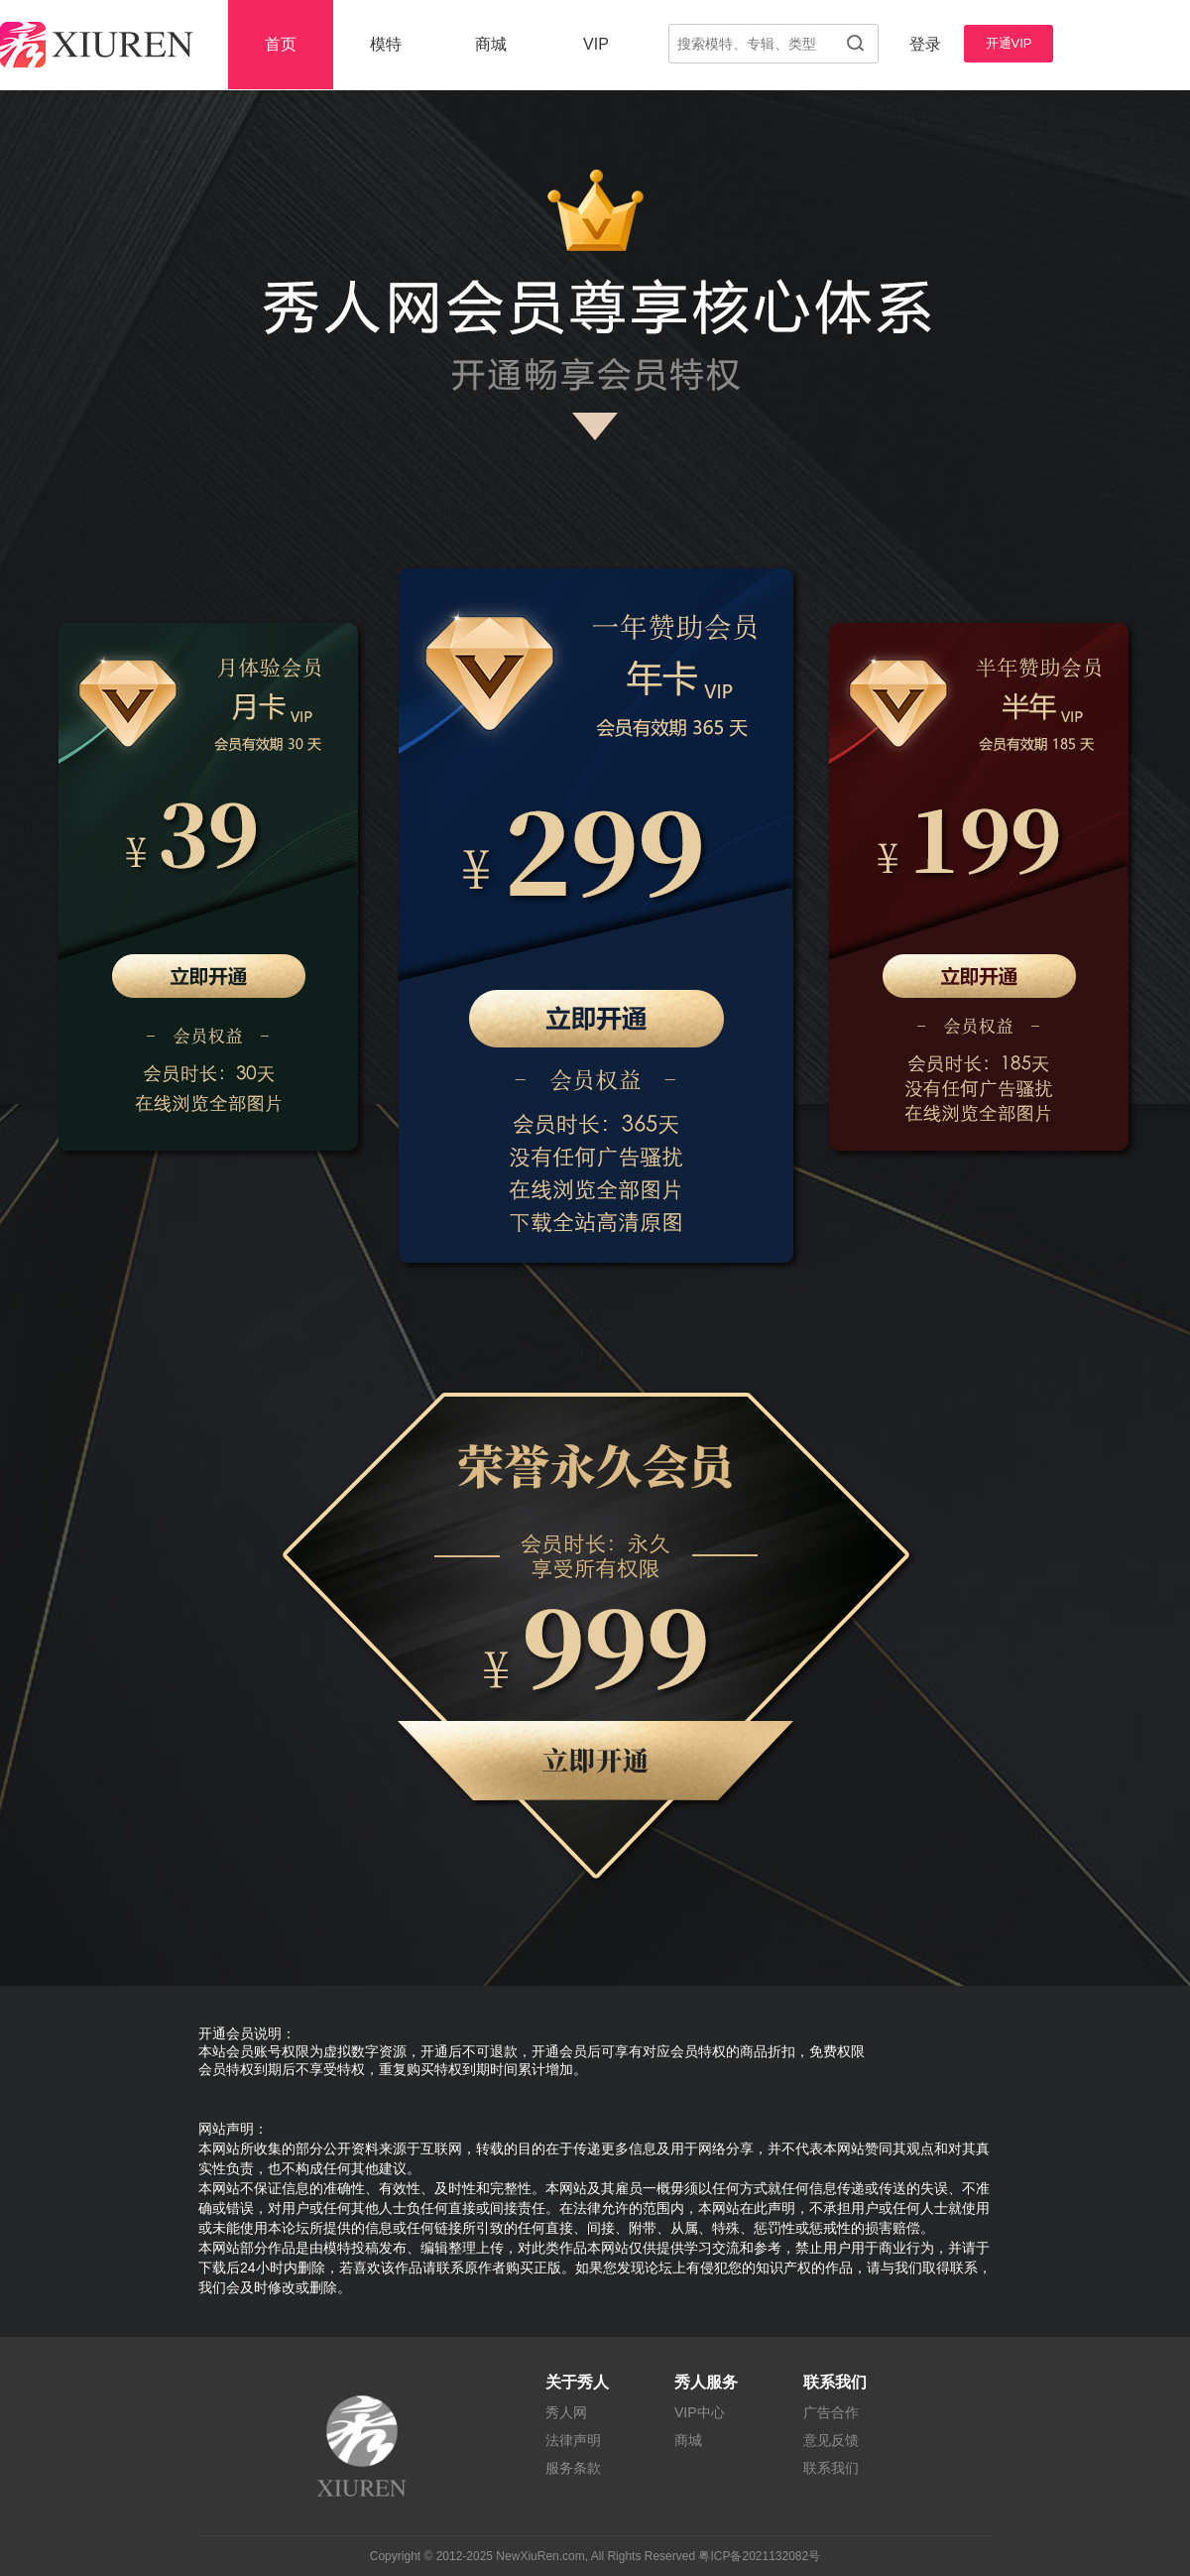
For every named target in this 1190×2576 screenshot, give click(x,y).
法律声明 (573, 2440)
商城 (491, 44)
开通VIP (1009, 43)
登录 (925, 44)
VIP (596, 44)
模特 (386, 44)
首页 (281, 44)
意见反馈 (831, 2440)
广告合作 (831, 2412)
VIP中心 (699, 2412)
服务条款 (573, 2468)
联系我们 (831, 2468)
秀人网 (566, 2412)
